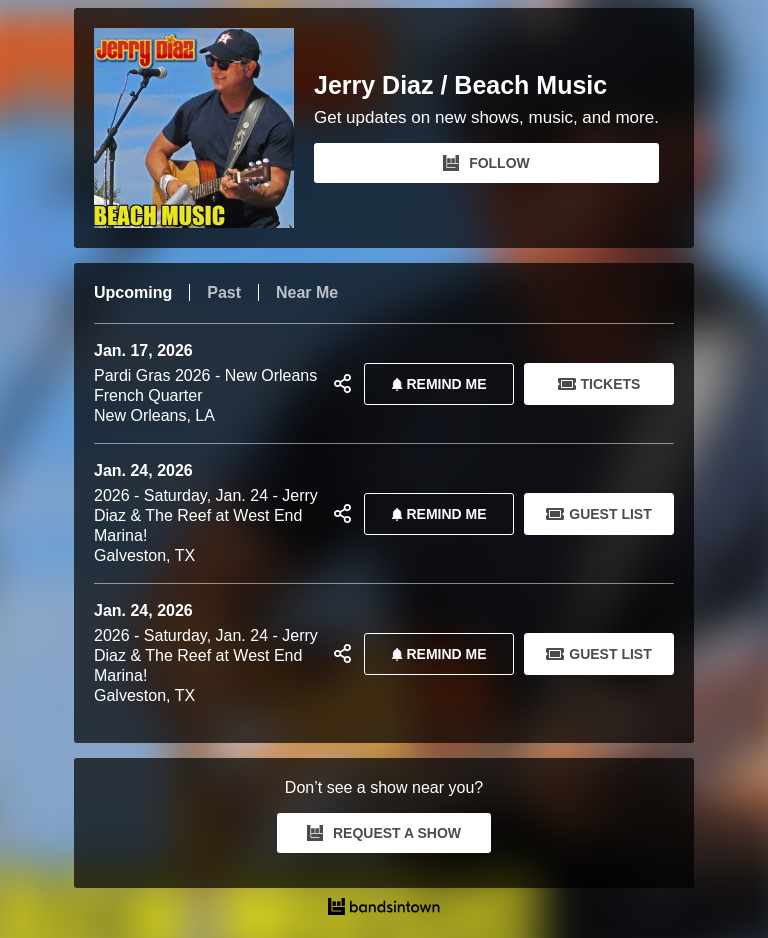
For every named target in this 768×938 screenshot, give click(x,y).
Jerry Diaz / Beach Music (460, 85)
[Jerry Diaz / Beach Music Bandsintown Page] (204, 128)
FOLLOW (486, 163)
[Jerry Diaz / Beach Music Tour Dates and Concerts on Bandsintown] (384, 909)
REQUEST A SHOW (384, 833)
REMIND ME (435, 384)
